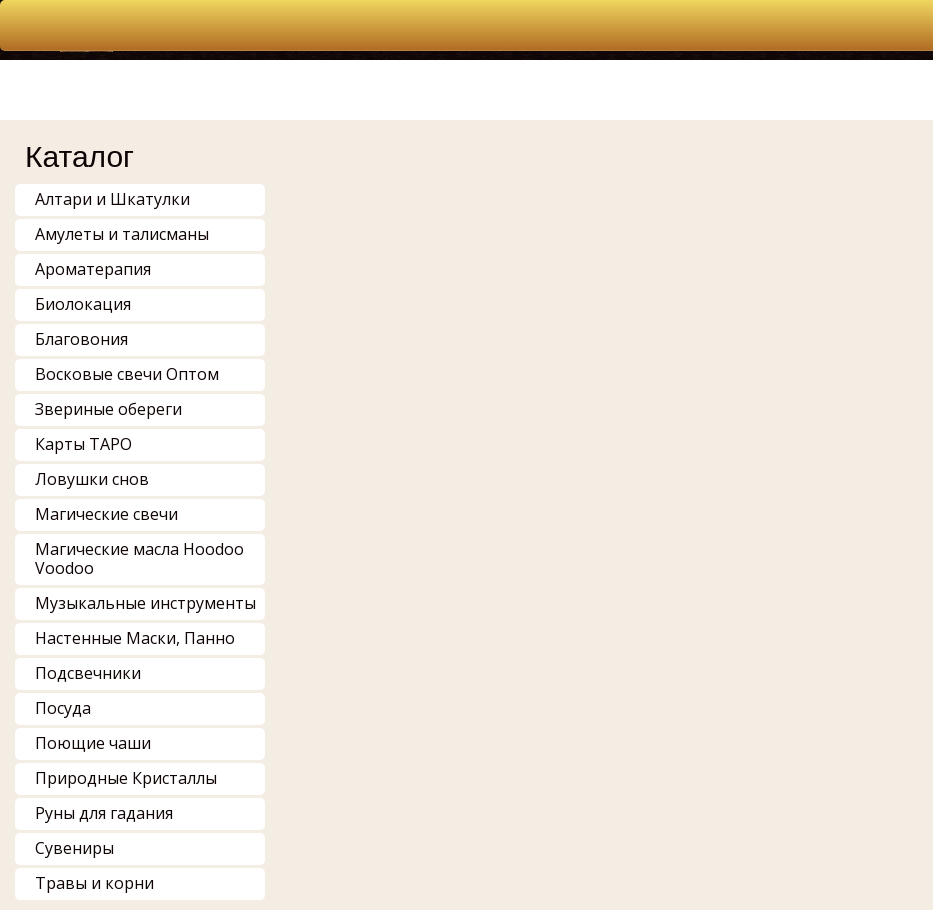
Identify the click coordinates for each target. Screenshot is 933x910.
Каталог (79, 156)
